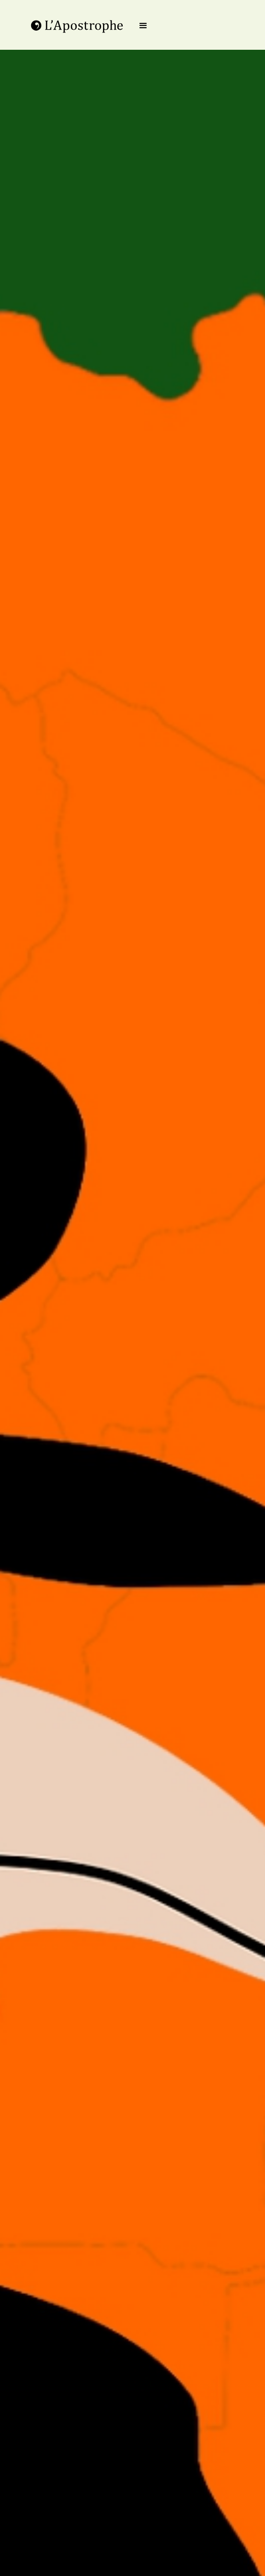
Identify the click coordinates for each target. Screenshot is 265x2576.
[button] (143, 25)
